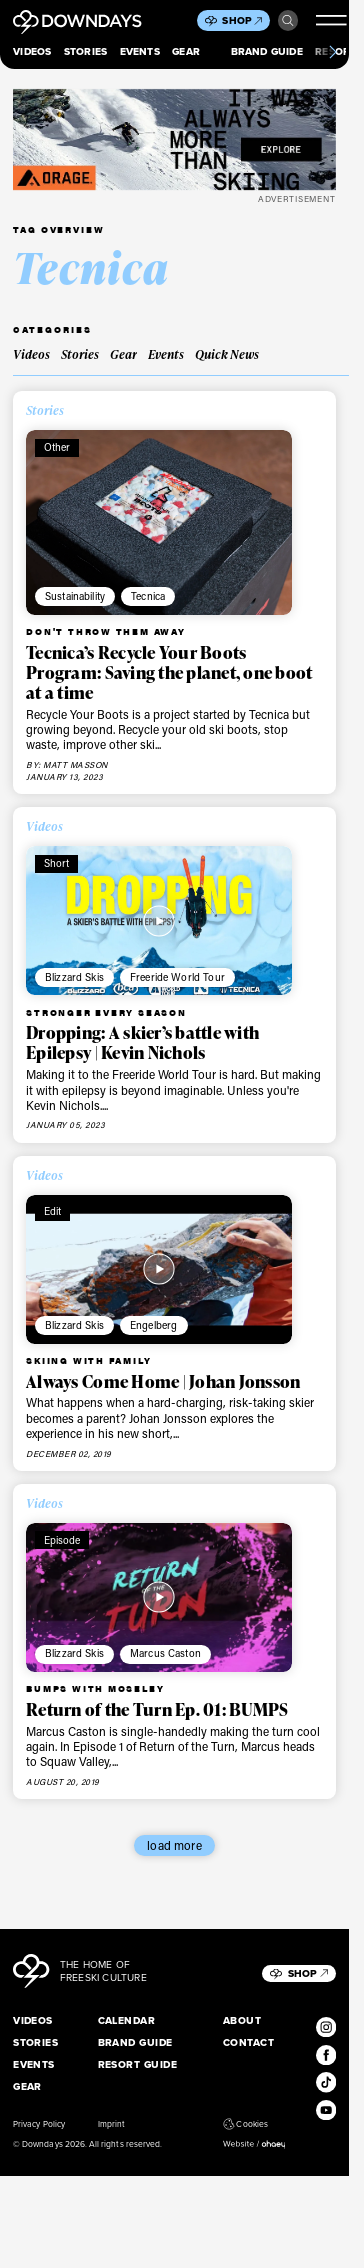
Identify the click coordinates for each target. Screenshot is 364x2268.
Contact (248, 2042)
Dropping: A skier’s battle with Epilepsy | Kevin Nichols (142, 1042)
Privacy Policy (39, 2124)
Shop (242, 20)
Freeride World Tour (177, 977)
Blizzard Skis (74, 977)
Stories (85, 51)
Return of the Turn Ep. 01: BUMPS (157, 1709)
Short (57, 863)
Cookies (245, 2124)
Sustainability (75, 596)
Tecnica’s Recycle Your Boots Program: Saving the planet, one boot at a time (169, 672)
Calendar (127, 2020)
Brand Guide (267, 51)
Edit (53, 1211)
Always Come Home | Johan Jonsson (163, 1381)
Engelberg (153, 1325)
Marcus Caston (165, 1653)
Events (140, 51)
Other (57, 447)
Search (288, 21)
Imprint (111, 2124)
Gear (186, 51)
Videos (32, 51)
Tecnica (148, 596)
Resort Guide (138, 2064)
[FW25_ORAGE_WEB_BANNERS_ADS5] (174, 139)
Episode (62, 1540)
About (242, 2020)
